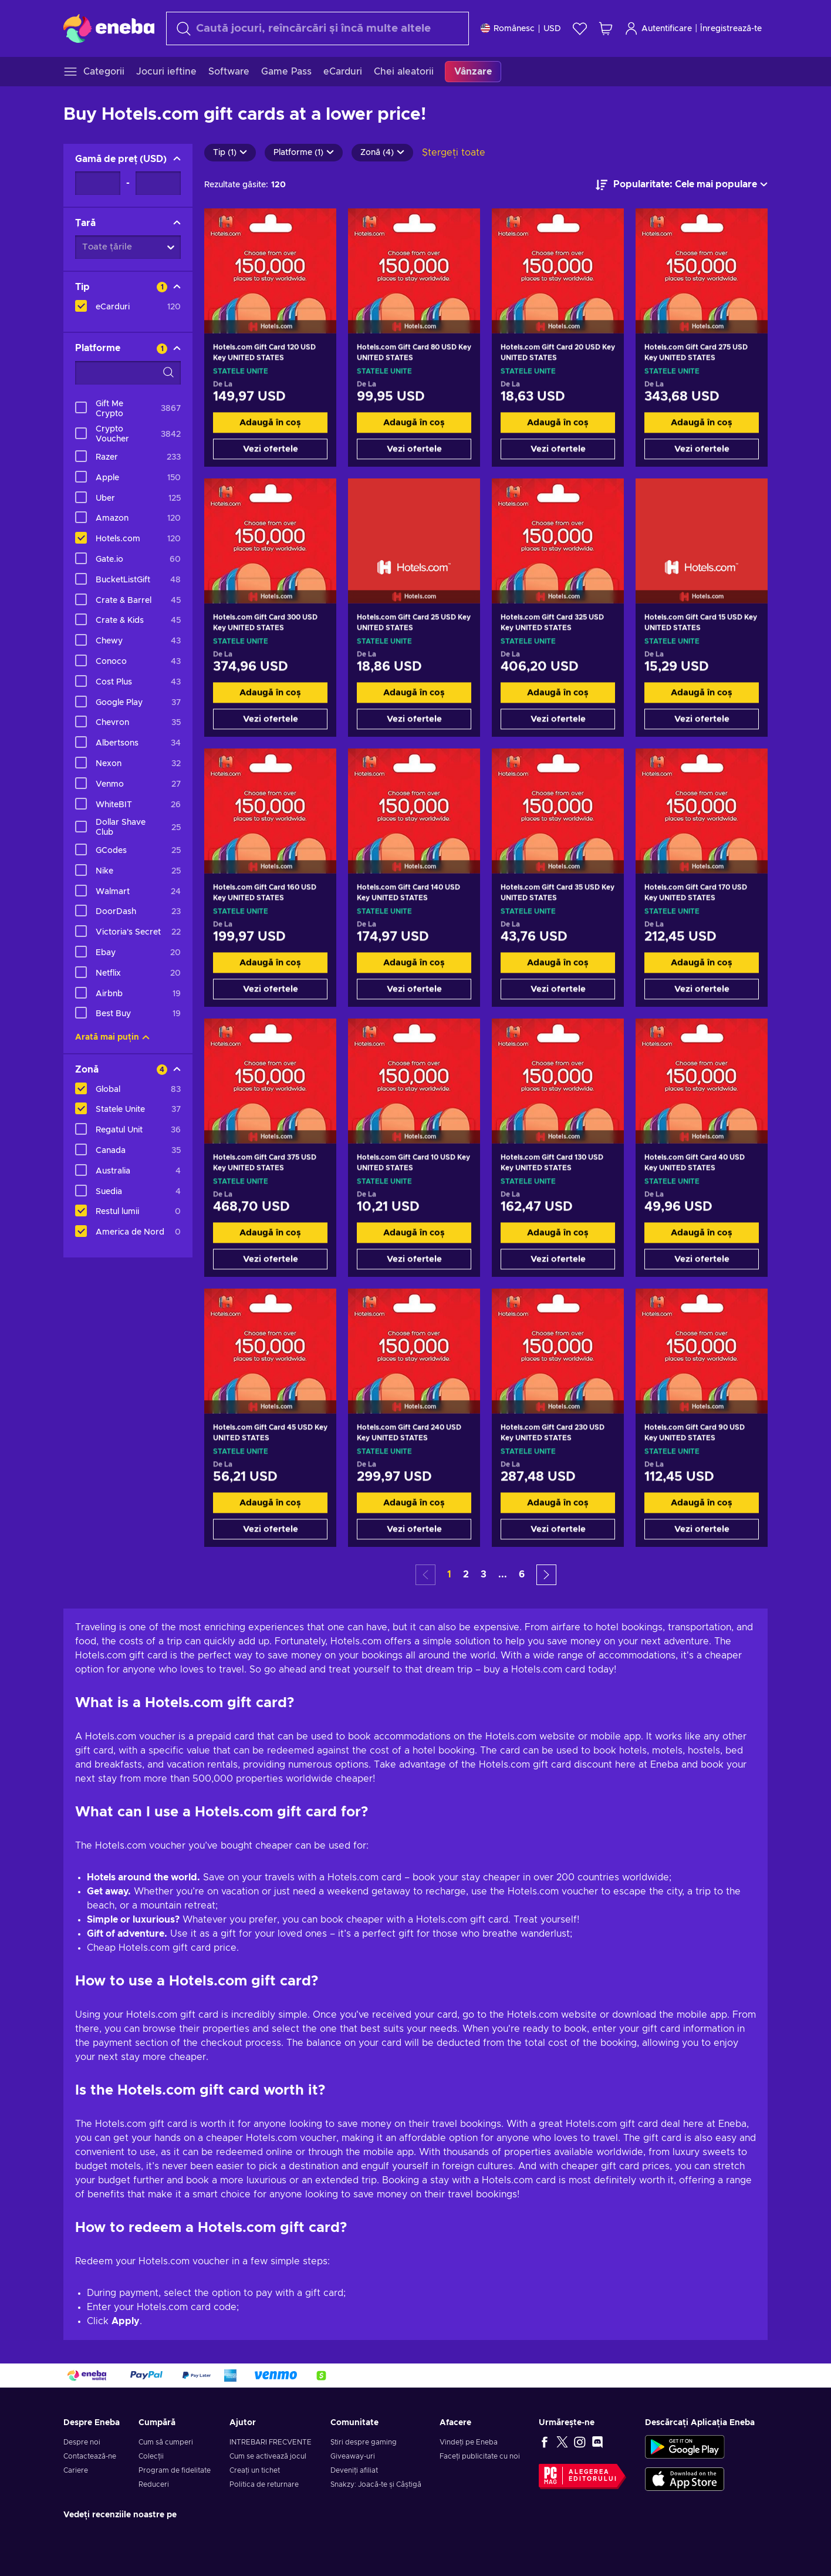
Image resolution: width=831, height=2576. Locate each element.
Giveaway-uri (352, 2456)
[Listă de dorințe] (580, 28)
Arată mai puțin (112, 1037)
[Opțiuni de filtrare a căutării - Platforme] (128, 373)
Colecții (151, 2456)
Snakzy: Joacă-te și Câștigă (375, 2484)
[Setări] (521, 28)
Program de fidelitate (174, 2470)
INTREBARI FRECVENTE (270, 2442)
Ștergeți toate (453, 152)
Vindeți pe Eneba (469, 2442)
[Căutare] (317, 28)
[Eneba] (108, 28)
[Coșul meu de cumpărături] (606, 28)
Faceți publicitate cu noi (480, 2456)
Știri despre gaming (363, 2442)
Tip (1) (230, 153)
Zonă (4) (382, 153)
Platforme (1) (303, 153)
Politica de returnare (264, 2484)
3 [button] (484, 1574)
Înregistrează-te (731, 29)
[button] (546, 1575)
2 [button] (466, 1574)
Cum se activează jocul (267, 2456)
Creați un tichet (254, 2470)
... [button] (502, 1574)
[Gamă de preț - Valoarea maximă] (158, 183)
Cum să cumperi (165, 2442)
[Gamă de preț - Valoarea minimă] (97, 183)
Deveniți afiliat (354, 2470)
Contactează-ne (89, 2456)
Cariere (75, 2470)
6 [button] (522, 1574)
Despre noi (81, 2442)
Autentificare (658, 28)
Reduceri (153, 2484)
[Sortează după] (681, 185)
